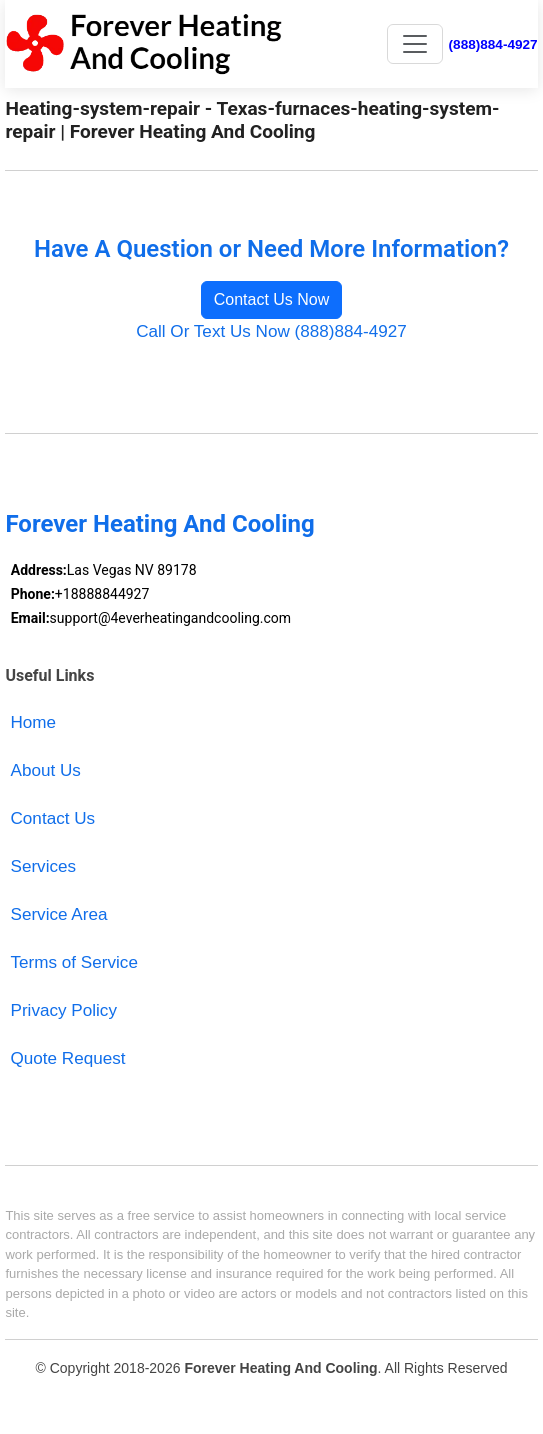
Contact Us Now (272, 299)
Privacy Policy (64, 1010)
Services (44, 866)
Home (34, 722)
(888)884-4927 (493, 44)
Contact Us (53, 818)
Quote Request (68, 1058)
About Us (46, 770)
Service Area (59, 914)
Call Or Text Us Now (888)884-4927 (271, 331)
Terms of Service (74, 962)
